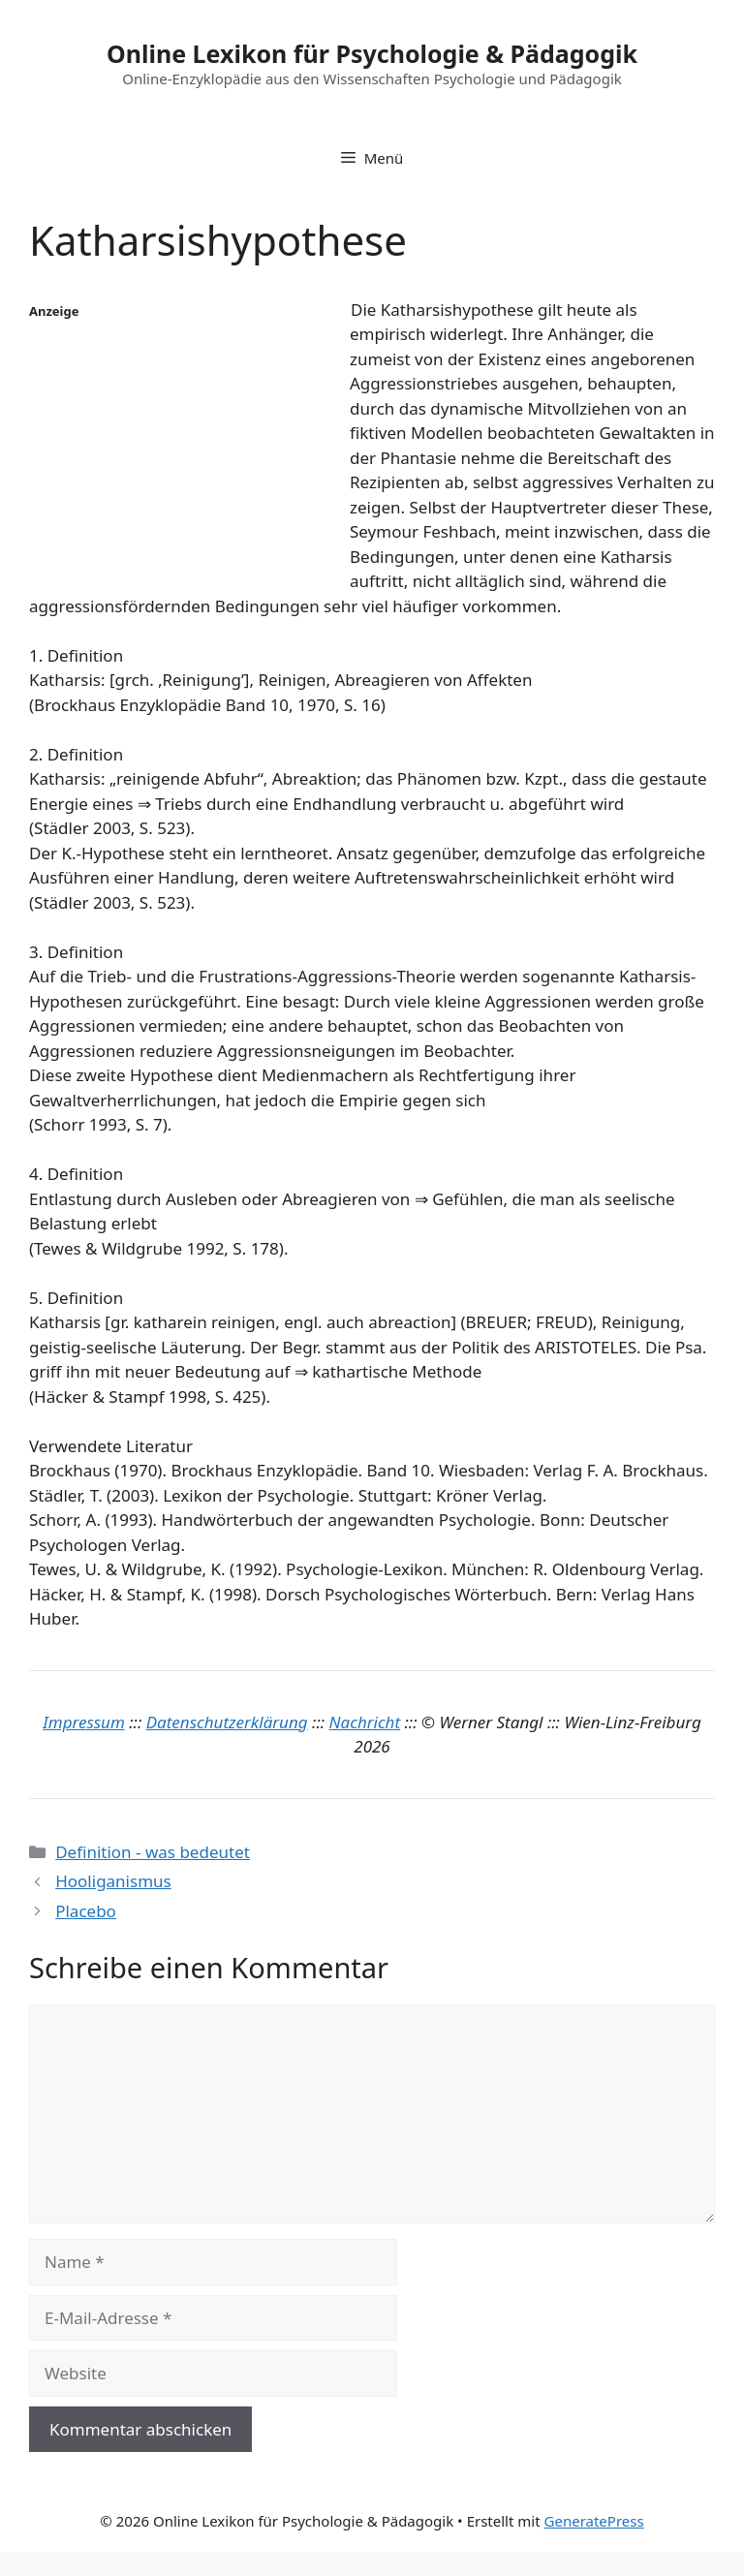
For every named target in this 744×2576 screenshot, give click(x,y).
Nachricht (365, 1722)
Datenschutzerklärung (227, 1722)
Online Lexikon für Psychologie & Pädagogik (372, 53)
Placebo (85, 1911)
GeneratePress (594, 2520)
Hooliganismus (113, 1881)
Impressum (84, 1722)
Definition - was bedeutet (152, 1852)
